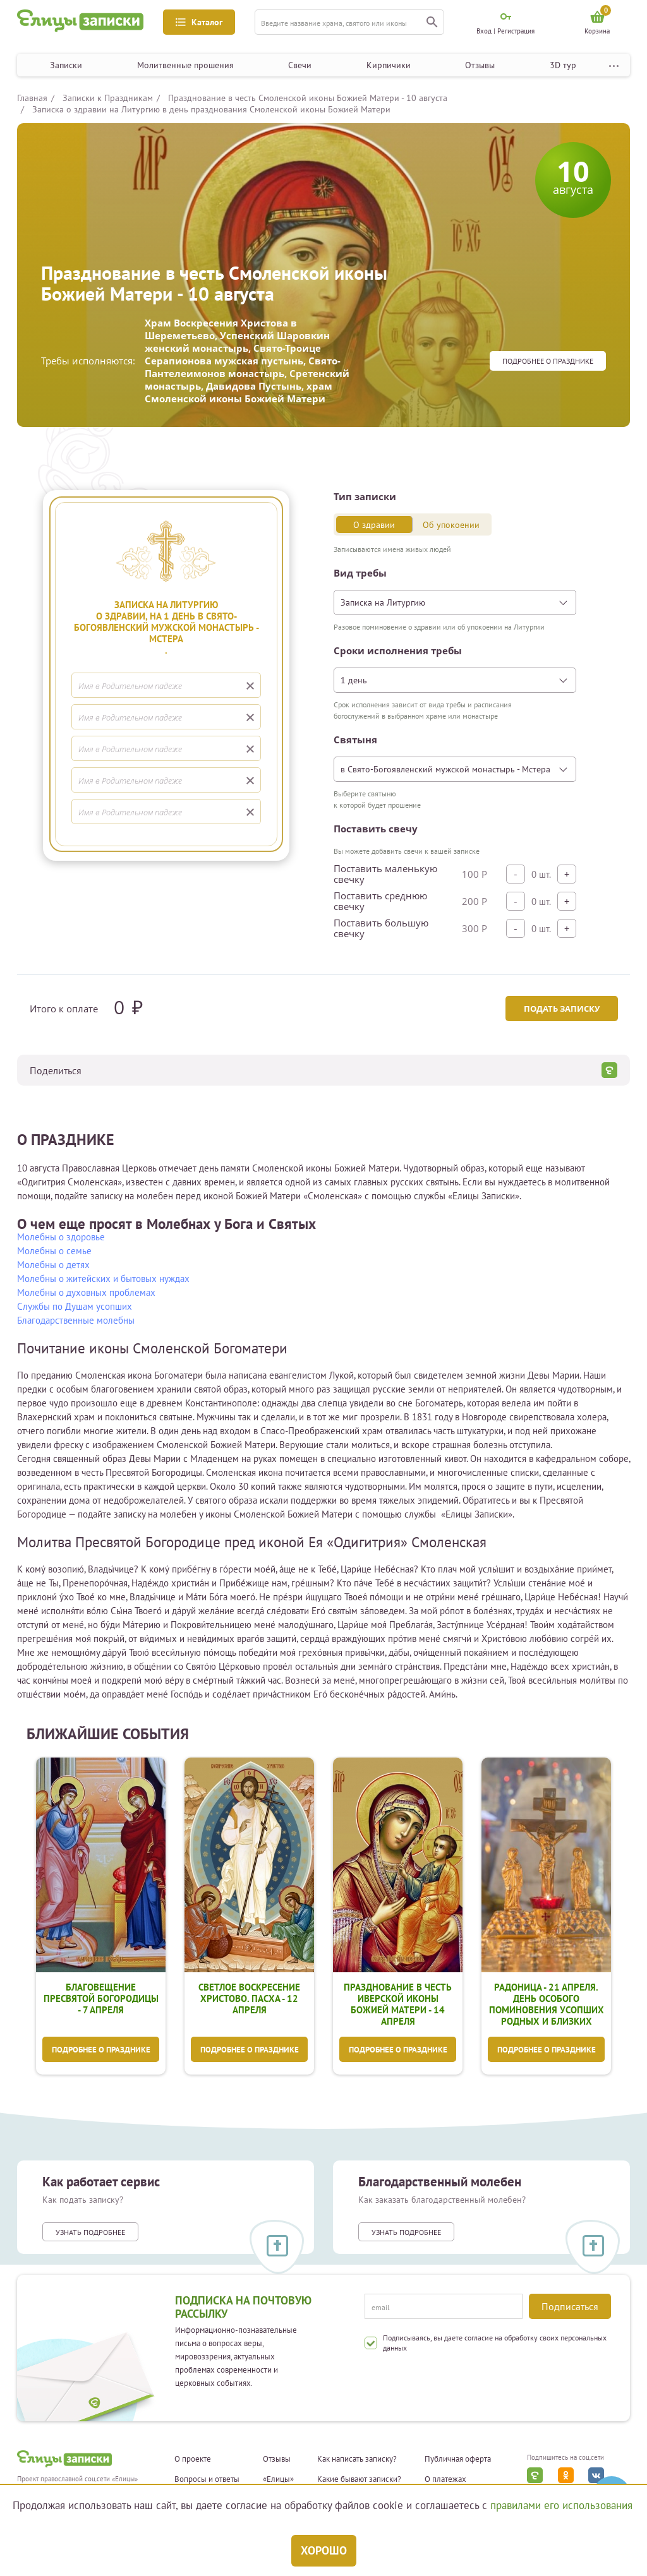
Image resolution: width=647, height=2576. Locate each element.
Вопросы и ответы (206, 2479)
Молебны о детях (53, 1265)
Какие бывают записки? (359, 2479)
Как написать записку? (357, 2459)
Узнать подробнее (90, 2232)
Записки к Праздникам (108, 98)
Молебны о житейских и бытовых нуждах (103, 1279)
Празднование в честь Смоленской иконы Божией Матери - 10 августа (307, 98)
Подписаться (569, 2306)
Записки (66, 65)
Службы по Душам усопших (74, 1306)
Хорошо (324, 2550)
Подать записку (561, 1008)
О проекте (192, 2459)
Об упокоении (451, 524)
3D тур (563, 65)
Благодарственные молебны (76, 1320)
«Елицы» (278, 2479)
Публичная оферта (458, 2459)
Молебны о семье (54, 1251)
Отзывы (480, 65)
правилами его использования (561, 2505)
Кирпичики (388, 65)
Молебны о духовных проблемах (86, 1292)
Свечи (299, 65)
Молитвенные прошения (185, 65)
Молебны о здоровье (61, 1237)
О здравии (374, 524)
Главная (32, 98)
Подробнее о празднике (547, 361)
